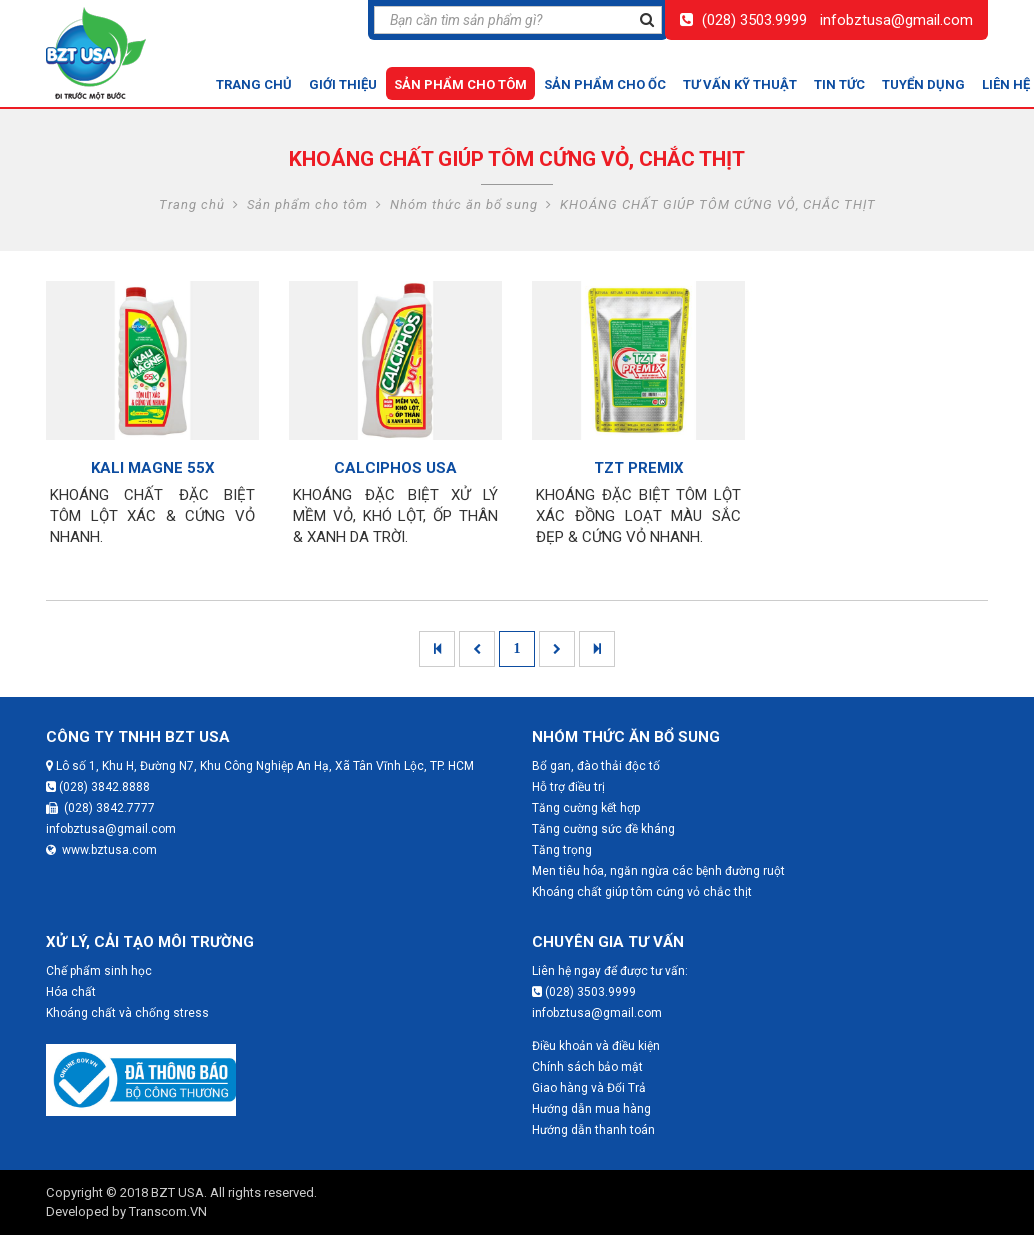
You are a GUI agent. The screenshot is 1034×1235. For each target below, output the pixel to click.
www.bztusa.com (101, 850)
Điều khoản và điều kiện (596, 1046)
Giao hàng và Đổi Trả (589, 1088)
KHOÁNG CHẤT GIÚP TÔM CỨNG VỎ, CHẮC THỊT (718, 204)
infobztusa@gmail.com (896, 20)
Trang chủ (254, 84)
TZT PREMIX (639, 468)
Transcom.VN (168, 1211)
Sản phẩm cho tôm (460, 84)
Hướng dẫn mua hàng (591, 1109)
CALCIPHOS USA (395, 468)
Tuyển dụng (923, 84)
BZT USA (177, 1192)
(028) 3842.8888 (98, 787)
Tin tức (839, 84)
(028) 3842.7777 (100, 808)
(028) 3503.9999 (754, 20)
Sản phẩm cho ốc (605, 84)
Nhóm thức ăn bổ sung (464, 204)
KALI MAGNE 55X (153, 468)
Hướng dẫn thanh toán (593, 1130)
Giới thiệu (343, 84)
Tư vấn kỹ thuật (740, 84)
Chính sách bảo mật (587, 1067)
